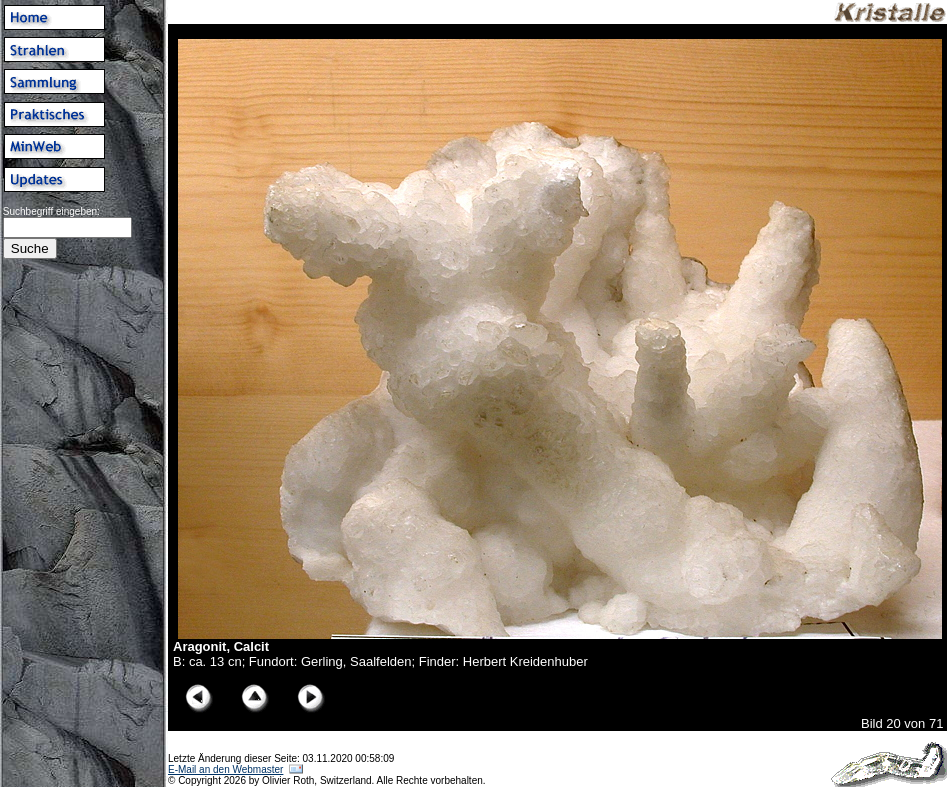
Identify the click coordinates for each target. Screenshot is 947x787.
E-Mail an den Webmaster (225, 769)
